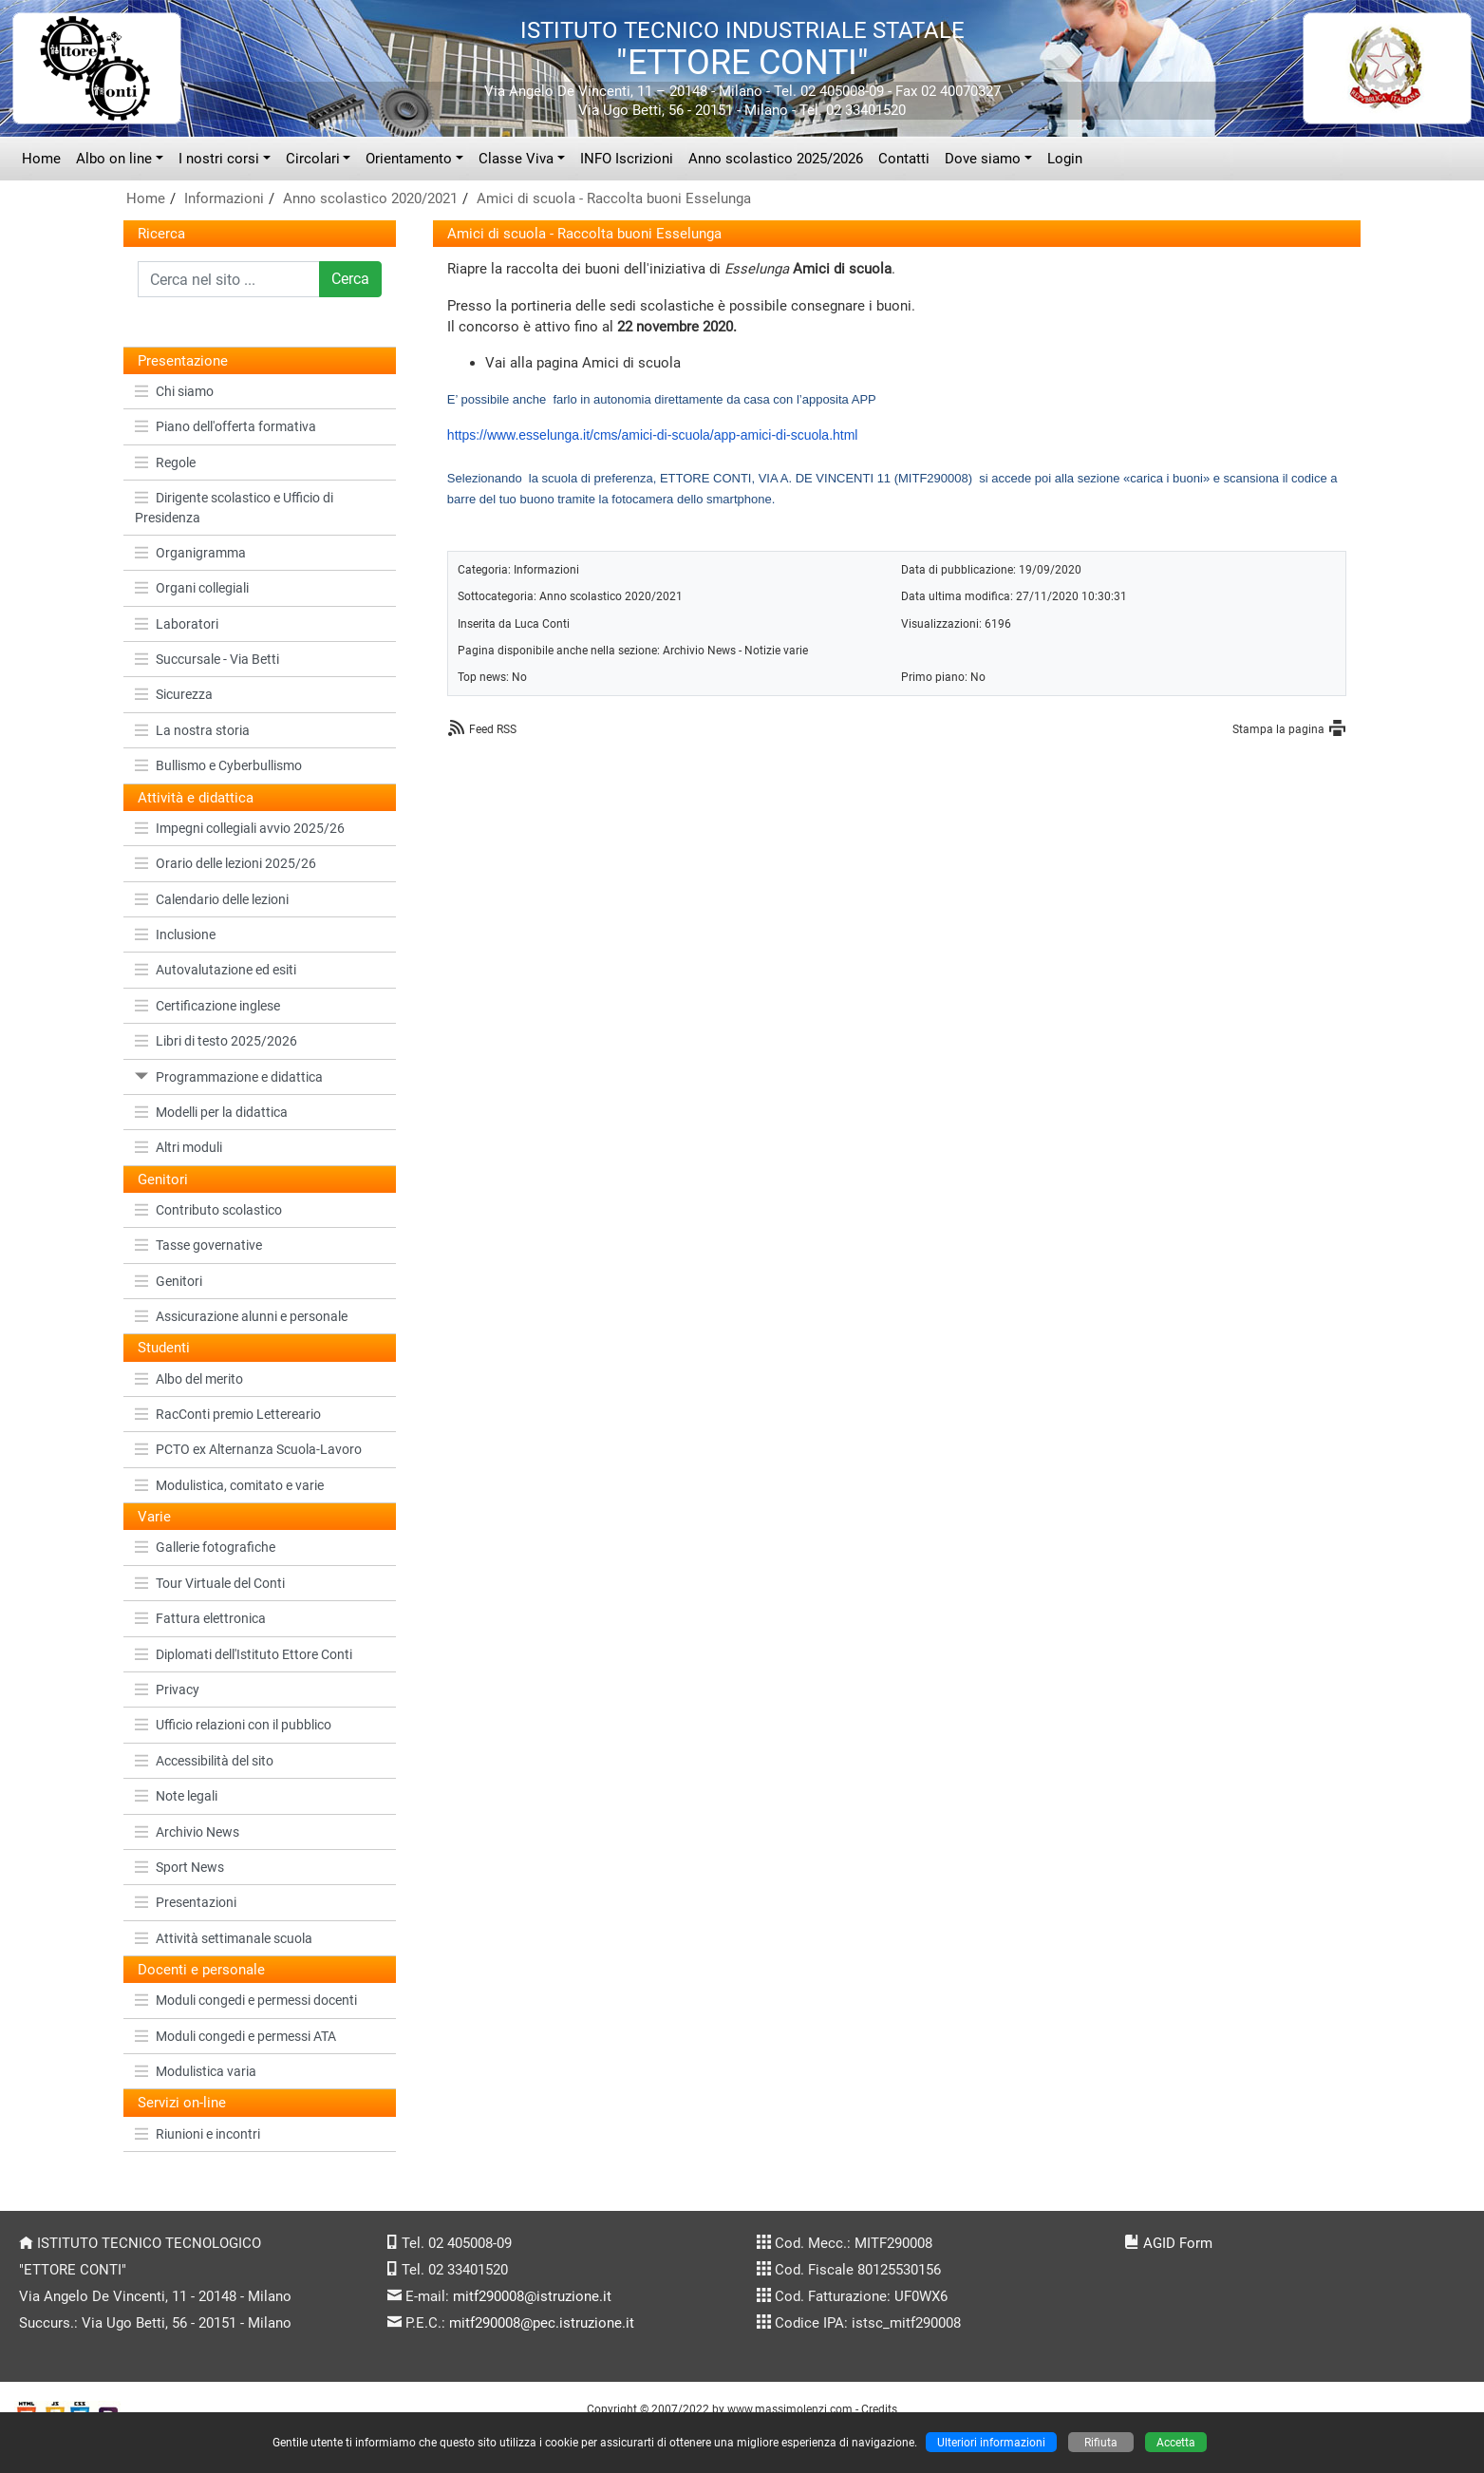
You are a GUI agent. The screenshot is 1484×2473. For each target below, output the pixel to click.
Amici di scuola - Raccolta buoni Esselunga (614, 198)
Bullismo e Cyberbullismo (218, 765)
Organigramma (190, 552)
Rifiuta (1101, 2442)
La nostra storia (192, 730)
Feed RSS (493, 729)
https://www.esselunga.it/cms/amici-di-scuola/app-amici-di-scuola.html (652, 435)
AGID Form (1177, 2243)
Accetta (1175, 2442)
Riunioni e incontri (197, 2134)
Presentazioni (185, 1902)
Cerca (350, 279)
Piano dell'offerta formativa (225, 426)
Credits (879, 2409)
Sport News (179, 1867)
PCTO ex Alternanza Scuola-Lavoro (248, 1449)
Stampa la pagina (1278, 729)
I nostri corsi (218, 158)
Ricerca (161, 233)
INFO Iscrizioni (626, 158)
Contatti (904, 158)
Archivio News (187, 1832)
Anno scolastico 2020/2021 (370, 198)
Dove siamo (983, 158)
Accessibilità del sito (204, 1760)
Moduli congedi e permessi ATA (235, 2036)
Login (1064, 158)
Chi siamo (174, 391)
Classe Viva (516, 158)
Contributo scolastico (208, 1210)
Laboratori (176, 624)
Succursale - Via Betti (207, 659)
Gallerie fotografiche (205, 1547)
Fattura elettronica (200, 1618)
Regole (165, 462)
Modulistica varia (195, 2071)
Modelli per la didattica (211, 1112)
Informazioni (224, 198)
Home (41, 158)
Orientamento (409, 158)
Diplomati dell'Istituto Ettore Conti (243, 1654)
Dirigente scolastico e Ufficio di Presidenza (234, 507)
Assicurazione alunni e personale (241, 1316)
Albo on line (114, 158)
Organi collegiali (192, 587)
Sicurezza (174, 694)
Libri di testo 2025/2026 (216, 1040)
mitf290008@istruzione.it (532, 2296)
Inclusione (175, 934)
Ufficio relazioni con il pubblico (233, 1724)
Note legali (176, 1795)
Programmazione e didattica (229, 1077)
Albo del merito (189, 1379)
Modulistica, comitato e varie (229, 1485)
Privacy (167, 1689)
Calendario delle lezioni (212, 899)
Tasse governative (198, 1245)
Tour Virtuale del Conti (210, 1583)
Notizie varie (776, 650)
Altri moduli (178, 1147)
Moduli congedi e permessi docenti (246, 2000)
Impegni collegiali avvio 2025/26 (240, 828)
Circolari (313, 158)
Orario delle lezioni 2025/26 (225, 863)
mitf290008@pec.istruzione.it (541, 2322)
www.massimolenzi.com (790, 2409)
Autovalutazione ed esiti (215, 969)
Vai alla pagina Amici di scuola (583, 362)
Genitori (168, 1281)
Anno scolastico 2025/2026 (775, 158)
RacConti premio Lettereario (228, 1414)
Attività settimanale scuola (223, 1938)
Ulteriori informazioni (991, 2442)
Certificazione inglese (207, 1005)
